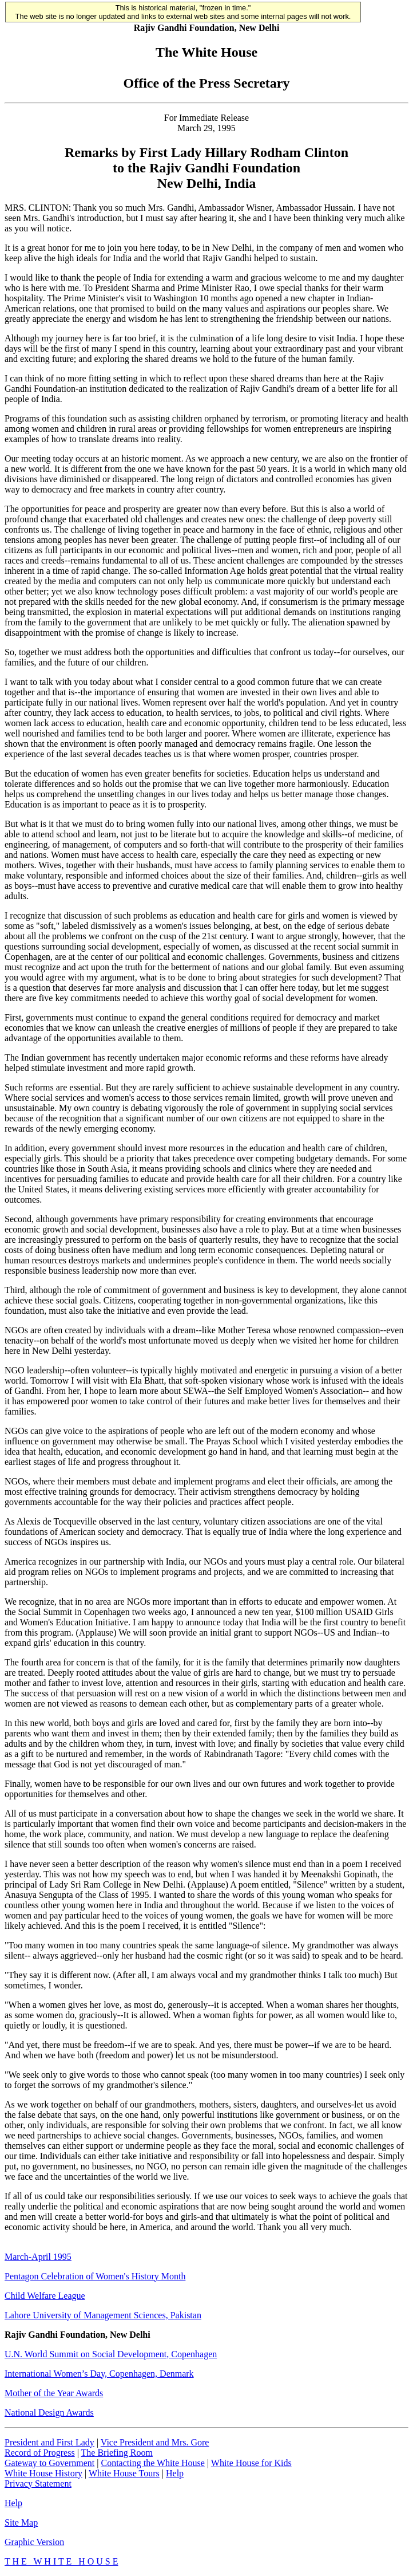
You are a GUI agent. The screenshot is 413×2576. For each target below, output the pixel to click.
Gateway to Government (49, 2463)
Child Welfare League (45, 2296)
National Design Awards (49, 2412)
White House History (43, 2473)
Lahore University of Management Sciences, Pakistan (103, 2315)
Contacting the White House (152, 2463)
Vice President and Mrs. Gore (155, 2442)
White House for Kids (251, 2463)
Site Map (21, 2522)
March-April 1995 (38, 2257)
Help (175, 2473)
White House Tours (124, 2473)
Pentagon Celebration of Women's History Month (95, 2276)
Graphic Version (34, 2542)
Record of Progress (40, 2452)
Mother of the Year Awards (54, 2393)
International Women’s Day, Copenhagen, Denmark (99, 2373)
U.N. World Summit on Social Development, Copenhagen (111, 2354)
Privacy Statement (38, 2483)
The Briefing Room (117, 2452)
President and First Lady (49, 2442)
